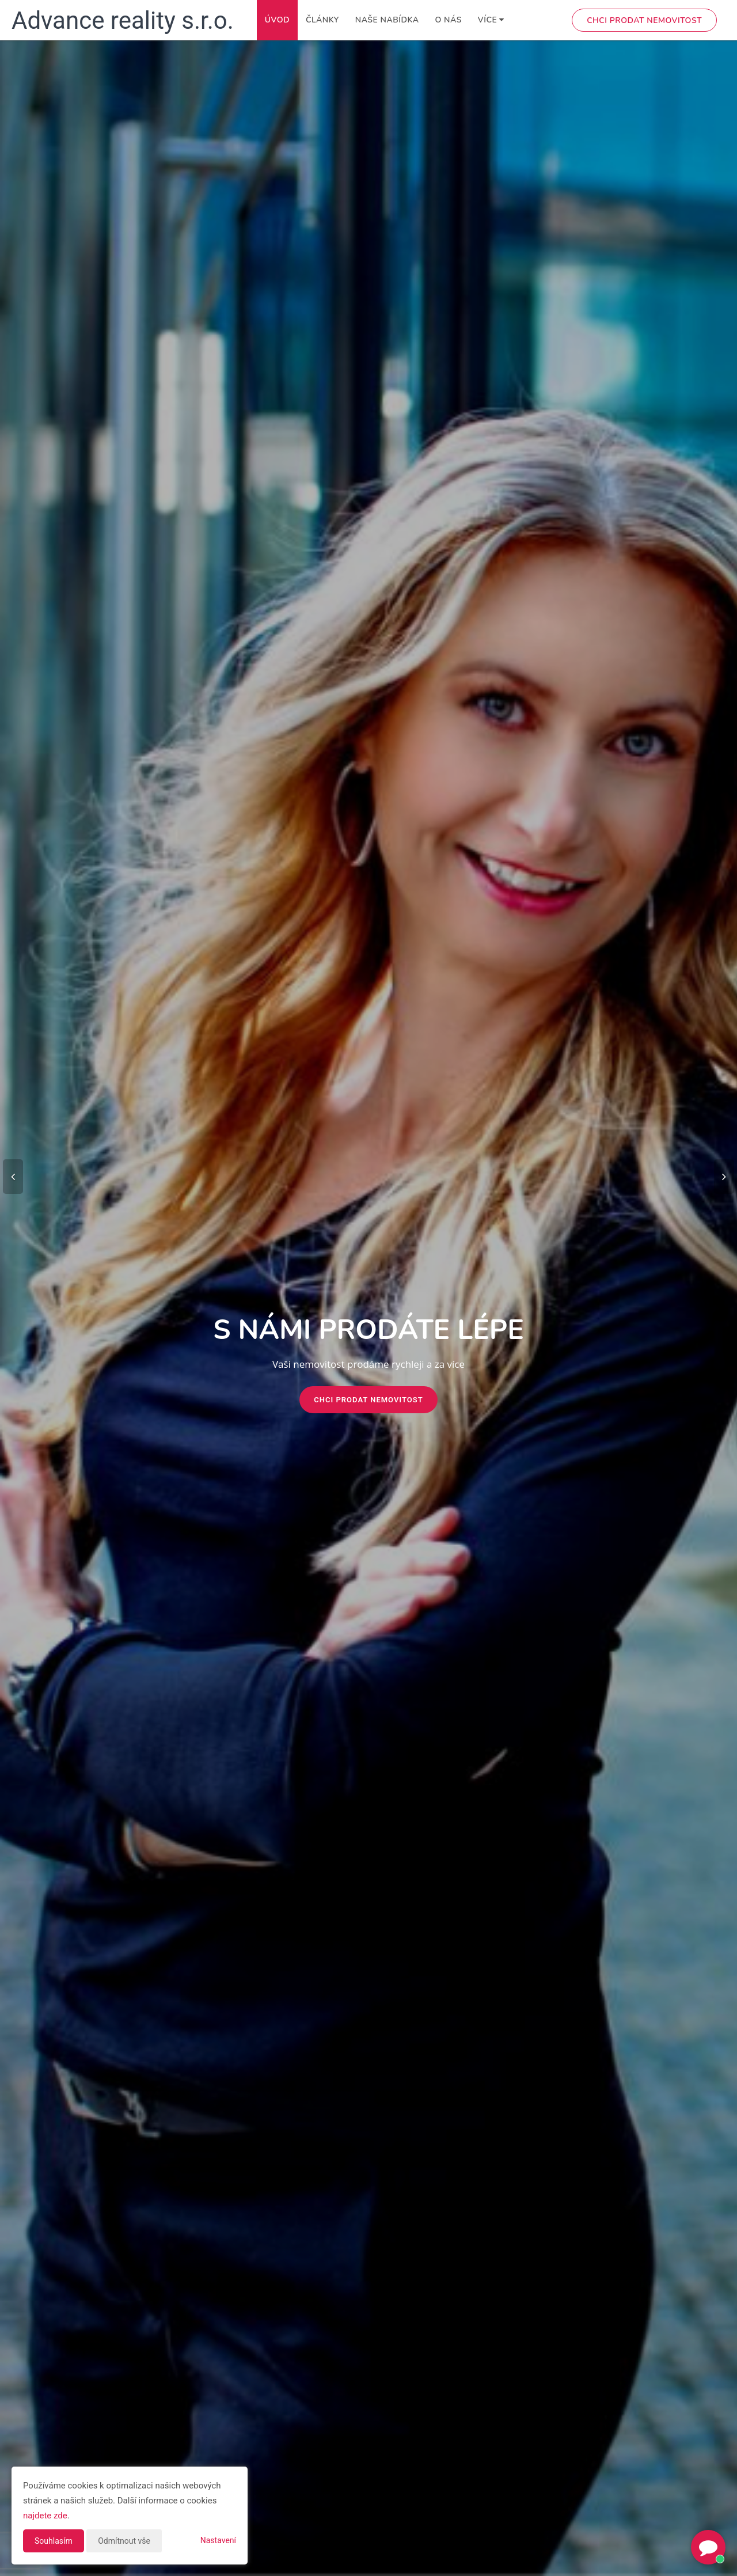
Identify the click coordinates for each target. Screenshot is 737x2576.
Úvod (277, 19)
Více (491, 19)
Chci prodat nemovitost (644, 20)
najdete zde (45, 2515)
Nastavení (218, 2540)
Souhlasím (54, 2540)
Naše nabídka (387, 19)
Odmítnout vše (124, 2540)
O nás (448, 19)
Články (322, 19)
